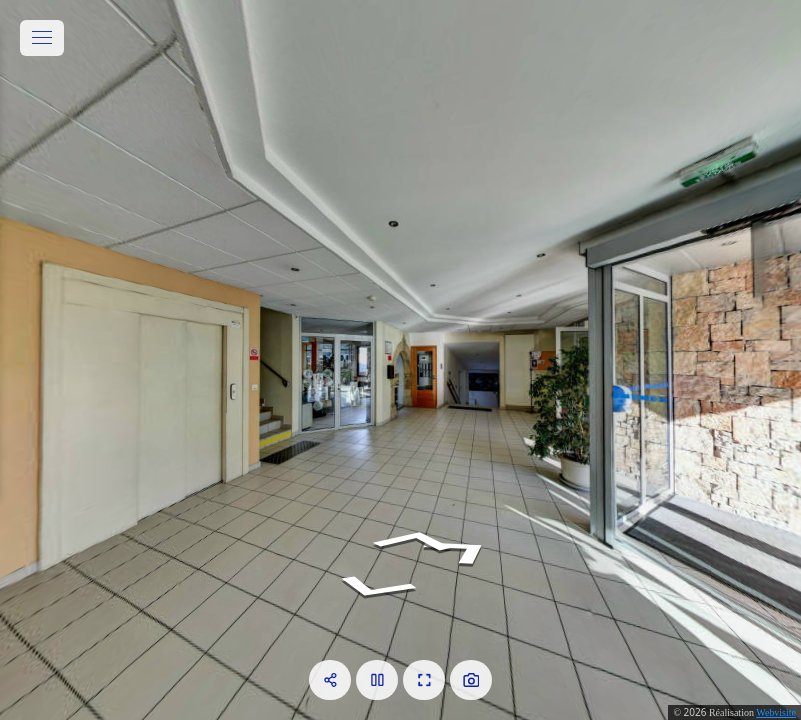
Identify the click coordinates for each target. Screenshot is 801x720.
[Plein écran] (424, 680)
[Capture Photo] (471, 680)
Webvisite (776, 712)
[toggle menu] (42, 38)
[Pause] (377, 680)
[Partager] (330, 680)
